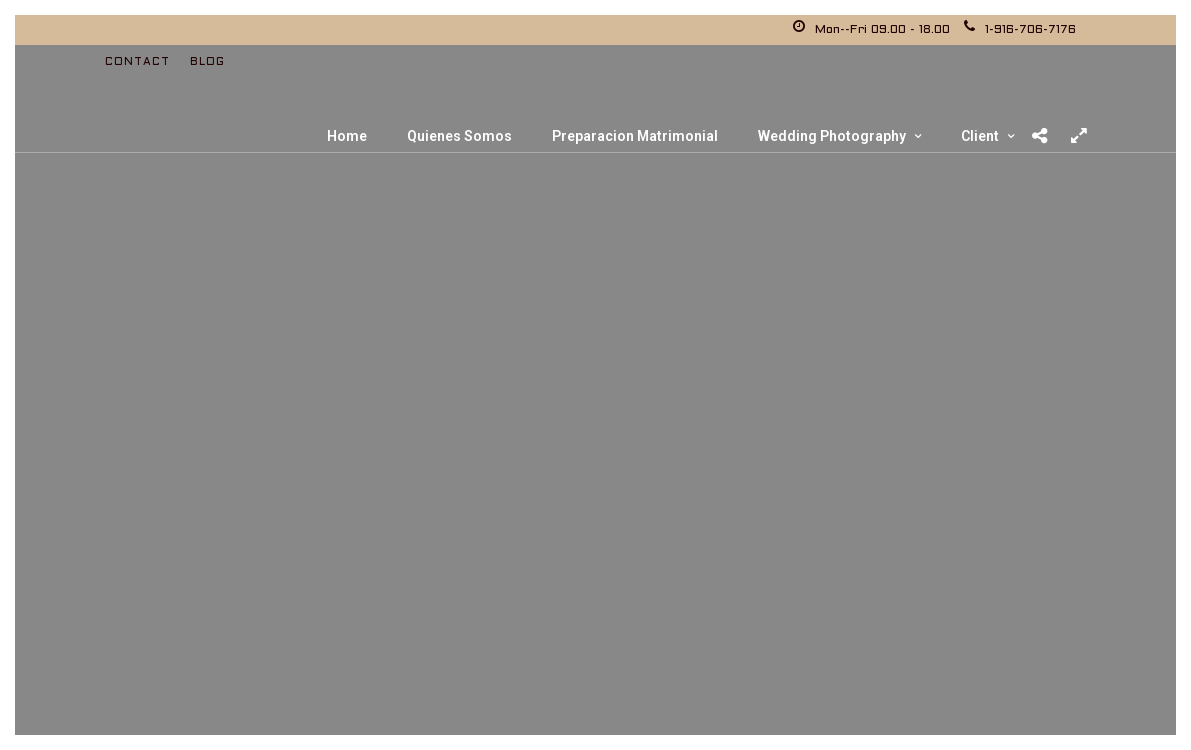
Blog (207, 62)
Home (347, 136)
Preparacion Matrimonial (635, 136)
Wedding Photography (832, 136)
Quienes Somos (459, 136)
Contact (137, 62)
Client (980, 136)
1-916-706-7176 (1020, 30)
